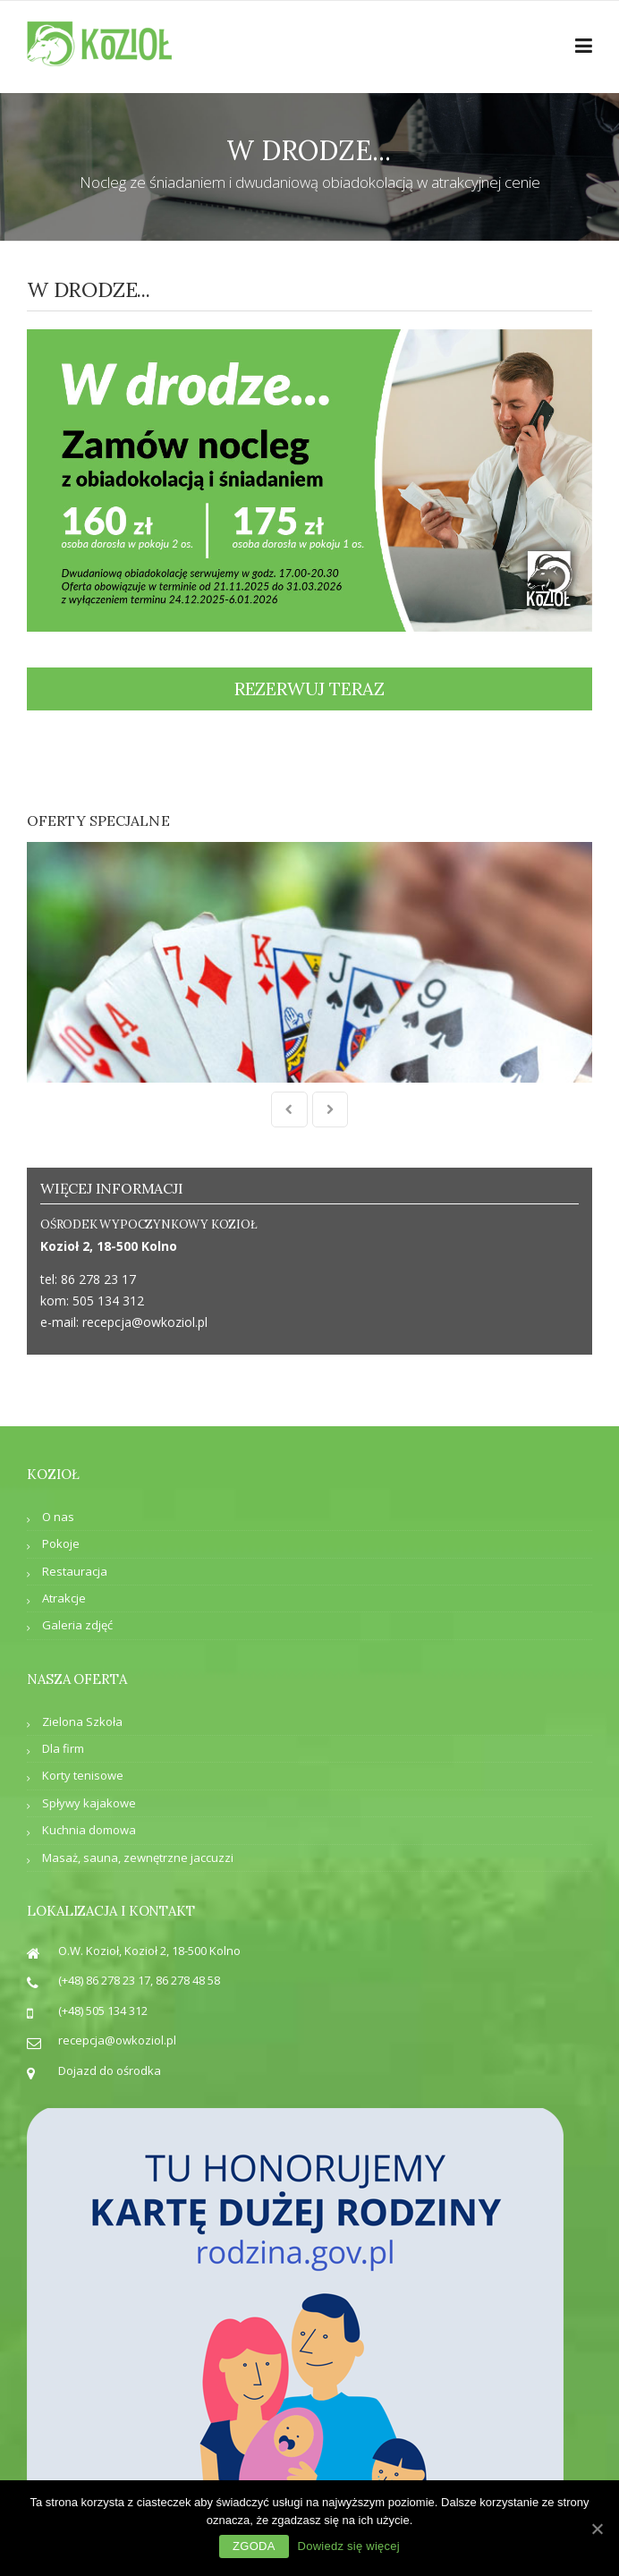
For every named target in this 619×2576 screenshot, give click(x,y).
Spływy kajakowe (89, 1703)
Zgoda (254, 2546)
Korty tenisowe (82, 1675)
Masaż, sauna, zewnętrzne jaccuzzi (137, 1757)
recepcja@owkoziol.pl (145, 1221)
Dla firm (63, 1648)
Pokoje (61, 1443)
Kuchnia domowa (89, 1730)
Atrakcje (64, 1498)
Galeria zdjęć (77, 1525)
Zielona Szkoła (82, 1621)
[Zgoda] (597, 2529)
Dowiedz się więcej (349, 2546)
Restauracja (74, 1471)
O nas (58, 1416)
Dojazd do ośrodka (109, 1970)
